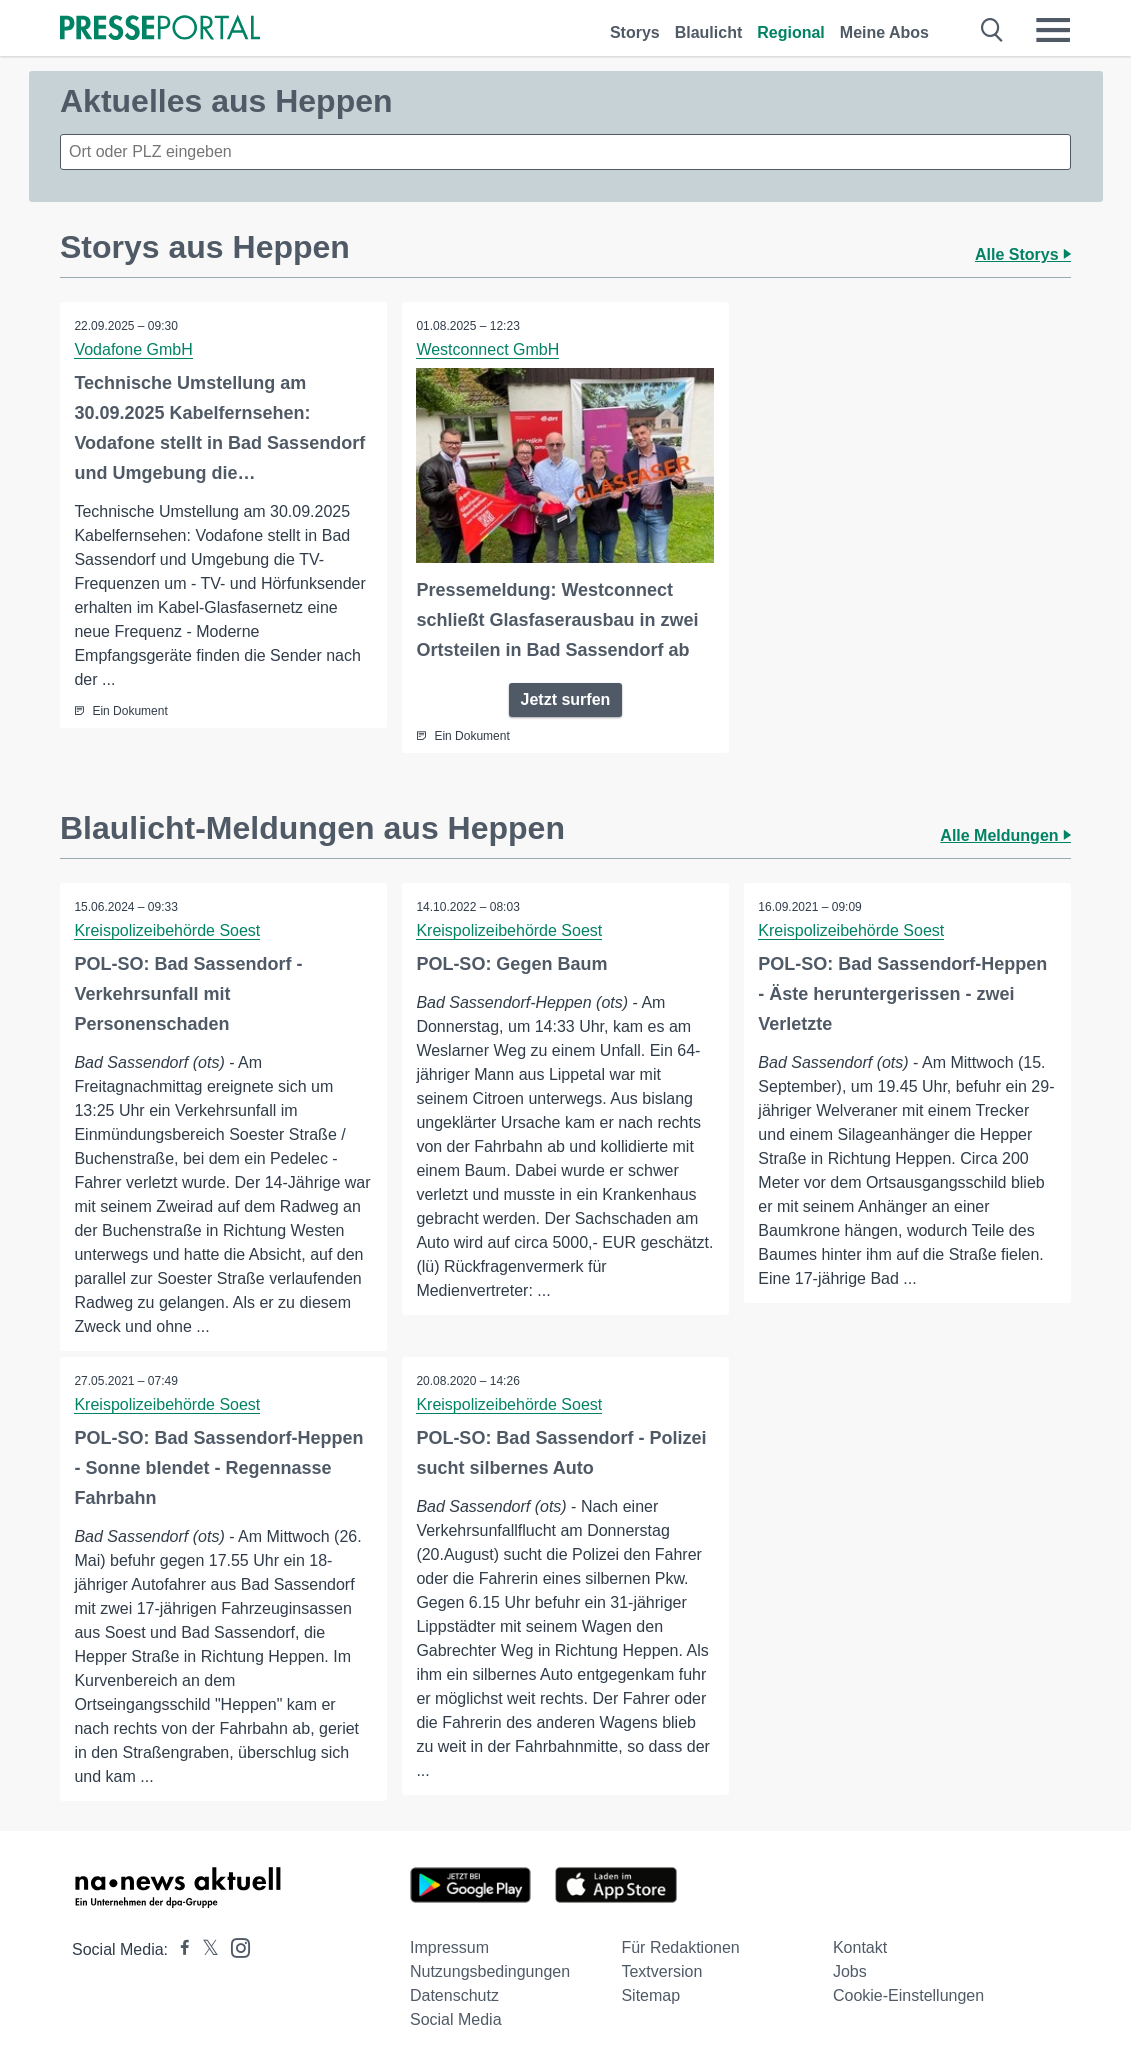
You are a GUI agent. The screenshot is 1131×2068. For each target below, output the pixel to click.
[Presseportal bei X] (204, 1949)
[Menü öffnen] (1053, 30)
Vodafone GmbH (134, 349)
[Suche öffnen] (992, 30)
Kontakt (860, 1947)
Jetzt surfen (566, 699)
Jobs (850, 1971)
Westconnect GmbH (488, 349)
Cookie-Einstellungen (908, 1995)
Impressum (449, 1947)
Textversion (661, 1971)
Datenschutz (454, 1995)
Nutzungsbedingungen (490, 1971)
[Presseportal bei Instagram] (234, 1946)
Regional (791, 32)
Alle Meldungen (1005, 835)
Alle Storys (1023, 254)
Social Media (456, 2019)
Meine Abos (884, 32)
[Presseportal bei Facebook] (179, 1949)
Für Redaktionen (680, 1947)
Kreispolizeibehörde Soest (168, 930)
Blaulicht (709, 32)
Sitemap (650, 1995)
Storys (635, 32)
